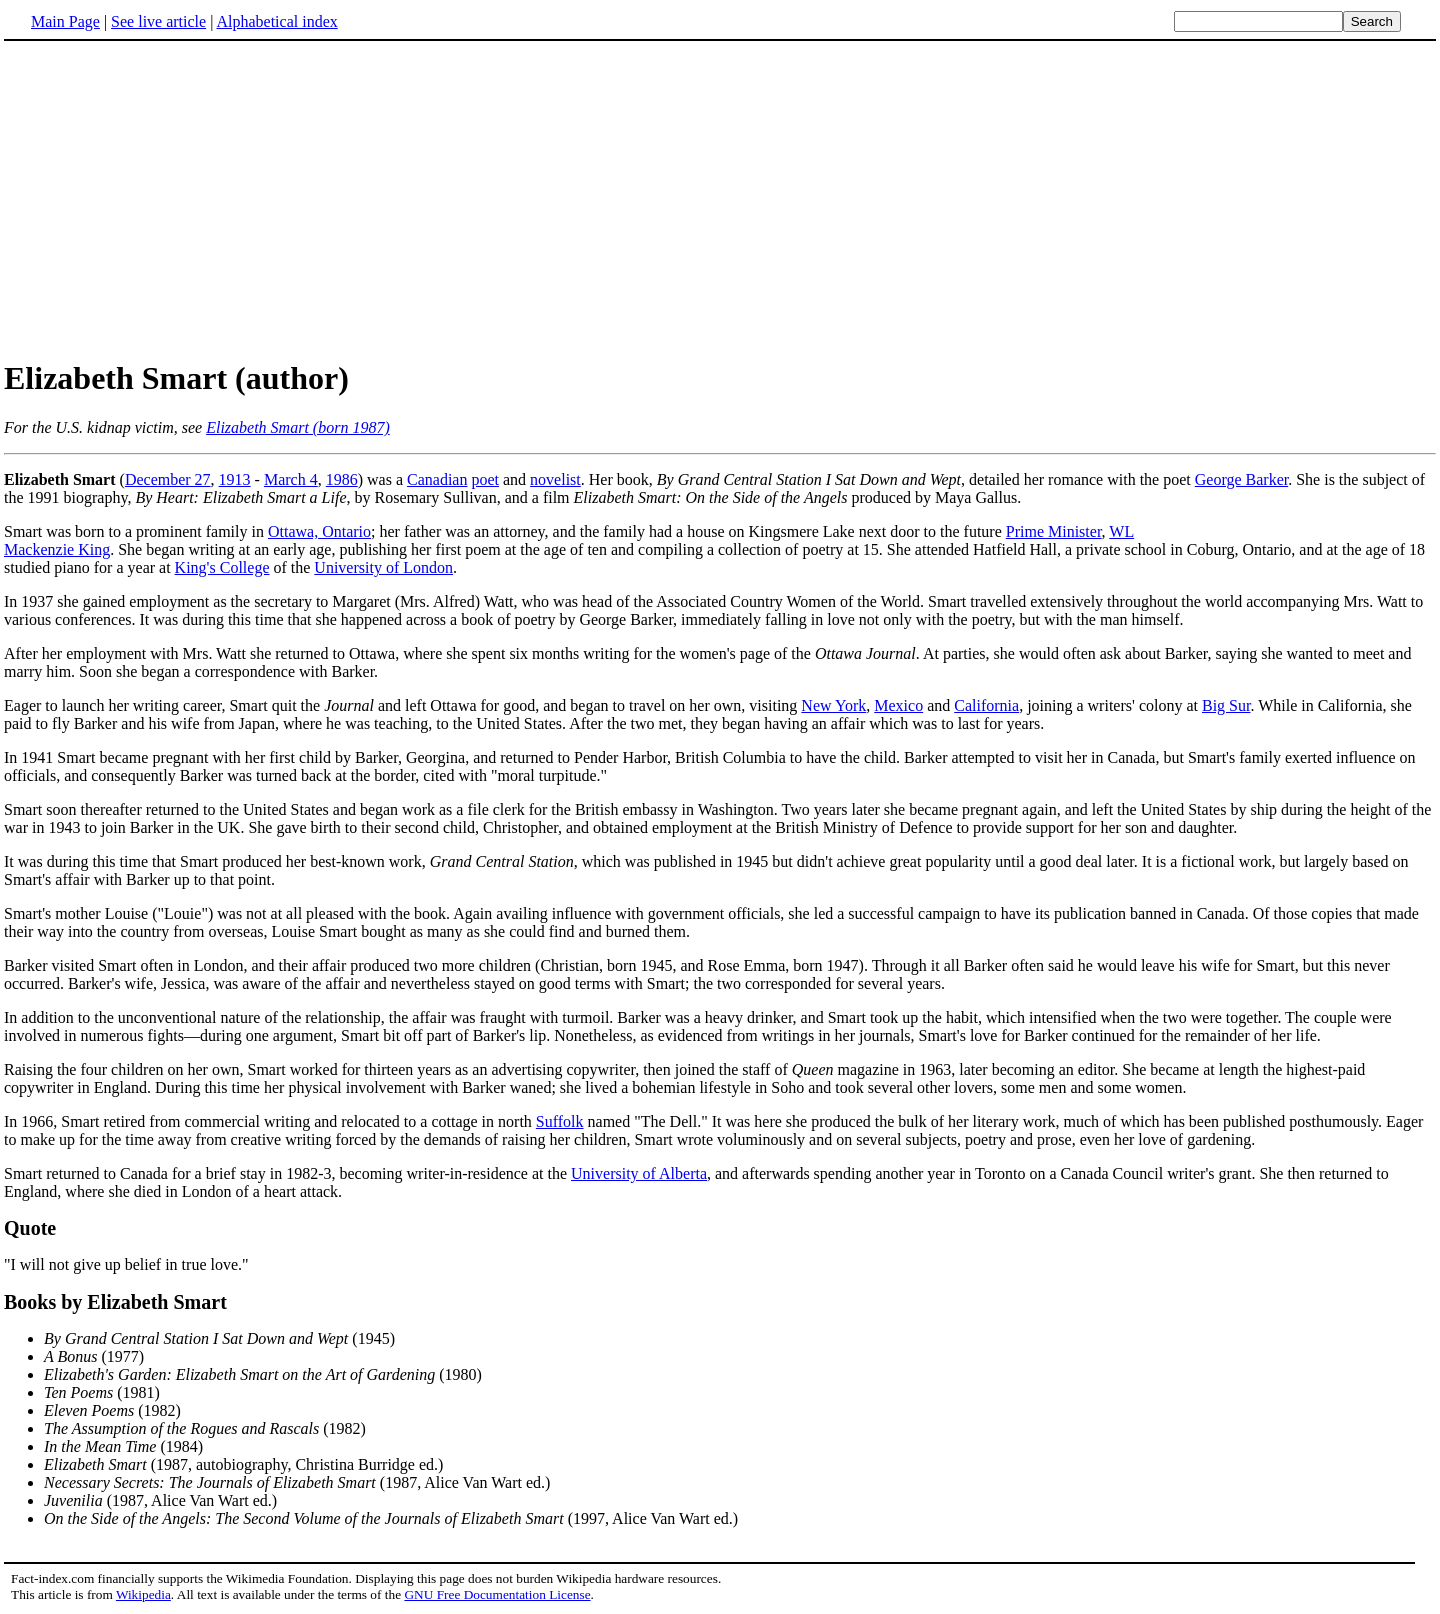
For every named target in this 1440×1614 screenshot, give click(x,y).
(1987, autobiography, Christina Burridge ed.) (243, 1464)
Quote (30, 1228)
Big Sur (1226, 705)
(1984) (123, 1446)
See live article (158, 21)
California (986, 705)
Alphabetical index (276, 21)
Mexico (898, 705)
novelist (555, 479)
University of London (383, 567)
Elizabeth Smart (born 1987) (298, 427)
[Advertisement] (720, 199)
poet (485, 479)
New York (833, 705)
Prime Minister (1054, 531)
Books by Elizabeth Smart (115, 1302)
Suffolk (560, 1121)
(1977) (94, 1356)
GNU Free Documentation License (497, 1594)
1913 (235, 479)
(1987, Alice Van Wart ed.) (297, 1482)
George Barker (1241, 479)
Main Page (65, 21)
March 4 (291, 479)
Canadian (437, 479)
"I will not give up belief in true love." (126, 1264)
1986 (342, 479)
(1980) (263, 1374)
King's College (222, 567)
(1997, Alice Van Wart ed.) (391, 1518)
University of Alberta (639, 1173)
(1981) (102, 1392)
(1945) (219, 1338)
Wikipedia (143, 1594)
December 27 (168, 479)
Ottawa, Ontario (319, 531)
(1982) (112, 1410)
